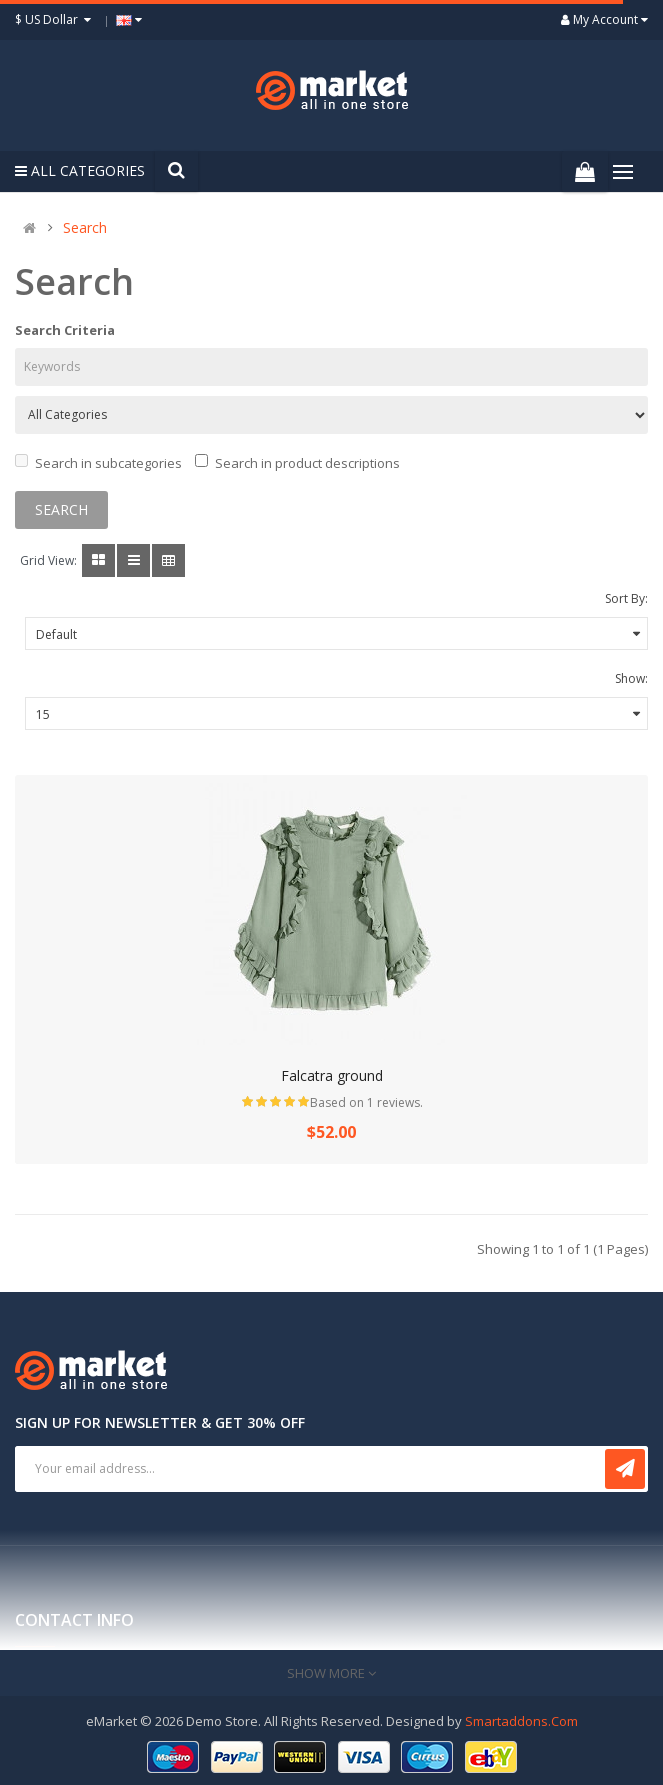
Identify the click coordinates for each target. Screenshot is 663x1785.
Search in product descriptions (297, 463)
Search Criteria (65, 330)
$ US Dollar (55, 19)
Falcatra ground (332, 1075)
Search (85, 227)
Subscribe (625, 1469)
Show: (631, 678)
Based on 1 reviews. (366, 1102)
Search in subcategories (98, 463)
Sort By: (626, 598)
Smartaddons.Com (521, 1721)
